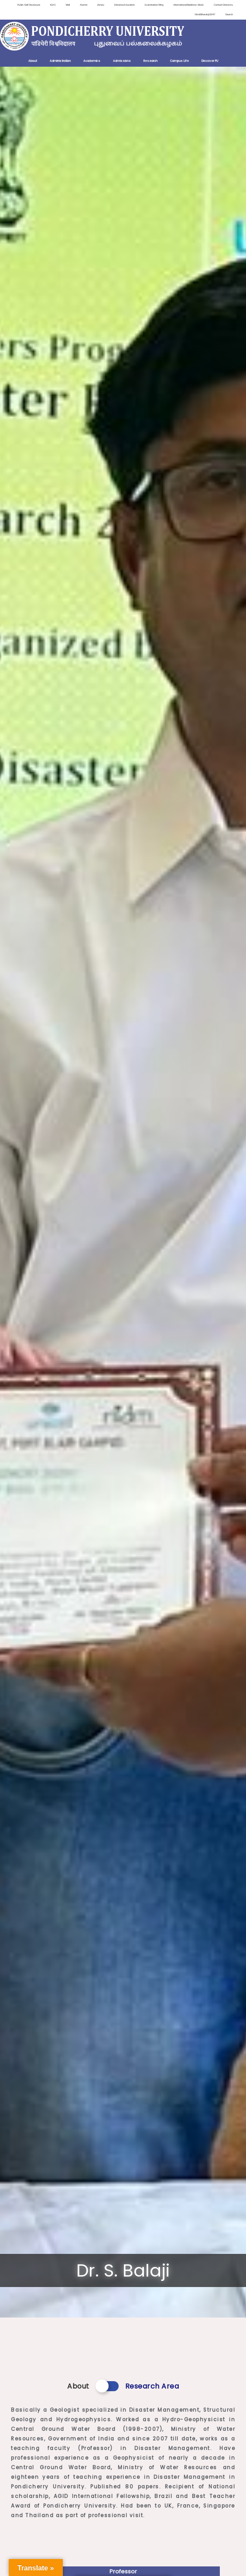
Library (91, 5)
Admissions (122, 61)
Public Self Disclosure (17, 5)
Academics (91, 61)
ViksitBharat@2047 (204, 15)
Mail (57, 5)
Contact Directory (222, 5)
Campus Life (179, 61)
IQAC (42, 5)
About (32, 61)
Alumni (73, 5)
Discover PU (210, 61)
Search (229, 15)
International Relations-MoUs (185, 5)
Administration (60, 61)
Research (150, 61)
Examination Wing (148, 5)
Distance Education (116, 5)
